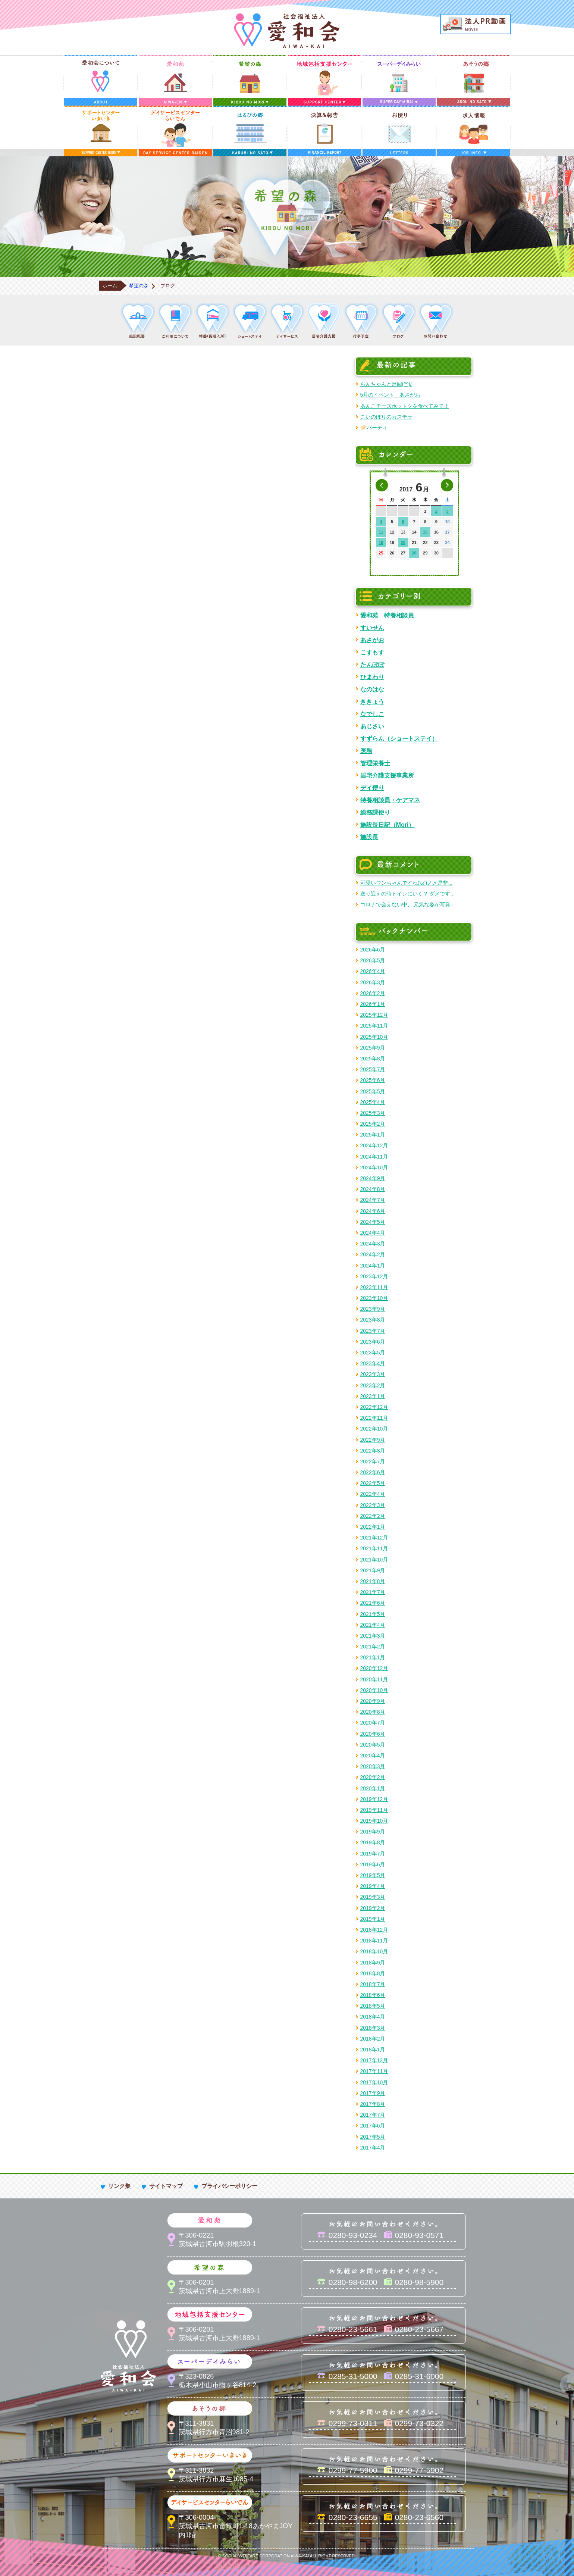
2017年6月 (372, 2126)
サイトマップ (166, 2186)
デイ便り (372, 787)
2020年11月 (374, 1679)
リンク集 (119, 2186)
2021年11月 (374, 1548)
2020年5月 (372, 1745)
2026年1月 (372, 1004)
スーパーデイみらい (399, 80)
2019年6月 (372, 1864)
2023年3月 (372, 1374)
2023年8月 (372, 1320)
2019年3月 (372, 1897)
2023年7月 (372, 1331)
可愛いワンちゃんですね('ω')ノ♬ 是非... (406, 883)
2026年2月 (372, 993)
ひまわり (372, 676)
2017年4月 (372, 2148)
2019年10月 (374, 1821)
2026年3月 (372, 982)
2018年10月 (374, 1951)
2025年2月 (372, 1124)
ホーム (110, 285)
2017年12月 (374, 2060)
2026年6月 (372, 950)
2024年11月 (374, 1157)
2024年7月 (372, 1200)
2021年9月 (372, 1570)
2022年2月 (372, 1516)
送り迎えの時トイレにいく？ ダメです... (407, 894)
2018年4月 (372, 2017)
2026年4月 (372, 971)
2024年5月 (372, 1222)
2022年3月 (372, 1505)
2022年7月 (372, 1461)
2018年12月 (374, 1930)
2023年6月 (372, 1342)
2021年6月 (372, 1603)
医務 (366, 750)
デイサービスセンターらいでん (175, 131)
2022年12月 (374, 1407)
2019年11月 (374, 1810)
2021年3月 (372, 1636)
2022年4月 (372, 1494)
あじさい (372, 726)
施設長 (369, 837)
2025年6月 (372, 1080)
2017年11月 (374, 2071)
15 (425, 532)
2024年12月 (374, 1145)
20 (403, 542)
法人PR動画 (475, 24)
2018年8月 (372, 1973)
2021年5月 (372, 1614)
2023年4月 (372, 1363)
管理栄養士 (375, 763)
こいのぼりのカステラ (386, 417)
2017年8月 (372, 2104)
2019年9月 (372, 1832)
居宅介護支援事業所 (387, 775)
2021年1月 (372, 1657)
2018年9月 (372, 1963)
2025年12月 (374, 1015)
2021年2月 (372, 1647)
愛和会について (100, 80)
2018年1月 (372, 2050)
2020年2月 (372, 1777)
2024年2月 (372, 1254)
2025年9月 (372, 1048)
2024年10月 (374, 1167)
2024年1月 (372, 1266)
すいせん (372, 627)
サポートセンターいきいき (100, 131)
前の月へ (382, 485)
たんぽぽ (372, 664)
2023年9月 (372, 1309)
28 (414, 553)
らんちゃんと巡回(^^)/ (386, 384)
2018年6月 (372, 1995)
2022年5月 (372, 1483)
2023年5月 (372, 1353)
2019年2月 (372, 1908)
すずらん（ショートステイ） (399, 738)
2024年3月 (372, 1244)
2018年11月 (374, 1941)
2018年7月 (372, 1984)
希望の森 (250, 80)
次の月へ (447, 485)
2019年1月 (372, 1919)
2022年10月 (374, 1429)
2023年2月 (372, 1385)
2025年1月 (372, 1135)
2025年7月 (372, 1069)
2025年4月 (372, 1102)
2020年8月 (372, 1712)
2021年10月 (374, 1560)
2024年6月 (372, 1211)
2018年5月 (372, 2006)
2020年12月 (374, 1668)
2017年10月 (374, 2082)
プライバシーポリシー (229, 2186)
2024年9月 (372, 1178)
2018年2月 (372, 2039)
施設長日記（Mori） (387, 824)
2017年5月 (372, 2137)
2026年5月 (372, 960)
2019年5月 (372, 1875)
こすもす (372, 652)
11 (381, 532)
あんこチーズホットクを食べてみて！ (404, 406)
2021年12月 (374, 1538)
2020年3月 (372, 1766)
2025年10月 (374, 1037)
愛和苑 (175, 80)
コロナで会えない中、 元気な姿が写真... (407, 904)
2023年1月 (372, 1396)
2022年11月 (374, 1418)
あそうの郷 (473, 80)
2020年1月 (372, 1788)
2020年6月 (372, 1734)
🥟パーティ (374, 428)
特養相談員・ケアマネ (390, 800)
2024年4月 (372, 1233)
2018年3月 (372, 2028)
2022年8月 (372, 1451)
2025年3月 (372, 1113)
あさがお (372, 640)
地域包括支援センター (324, 80)
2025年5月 (372, 1091)
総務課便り (375, 812)
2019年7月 (372, 1854)
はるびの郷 (250, 131)
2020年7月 (372, 1723)
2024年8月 (372, 1189)
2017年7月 (372, 2115)
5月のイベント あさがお (390, 395)
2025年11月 (374, 1026)
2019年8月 (372, 1842)
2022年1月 (372, 1527)
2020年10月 (374, 1690)
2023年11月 (374, 1287)
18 (381, 542)
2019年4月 (372, 1886)
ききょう (372, 701)
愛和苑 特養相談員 (387, 615)
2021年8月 (372, 1581)
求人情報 (473, 131)
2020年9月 (372, 1701)
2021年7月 (372, 1592)
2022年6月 (372, 1472)
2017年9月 (372, 2093)
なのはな (372, 689)
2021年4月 (372, 1625)
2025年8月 (372, 1059)
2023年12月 (374, 1276)
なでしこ (372, 713)
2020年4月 (372, 1756)
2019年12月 (374, 1799)
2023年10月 (374, 1298)
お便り (399, 131)
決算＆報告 (324, 131)
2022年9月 (372, 1440)
